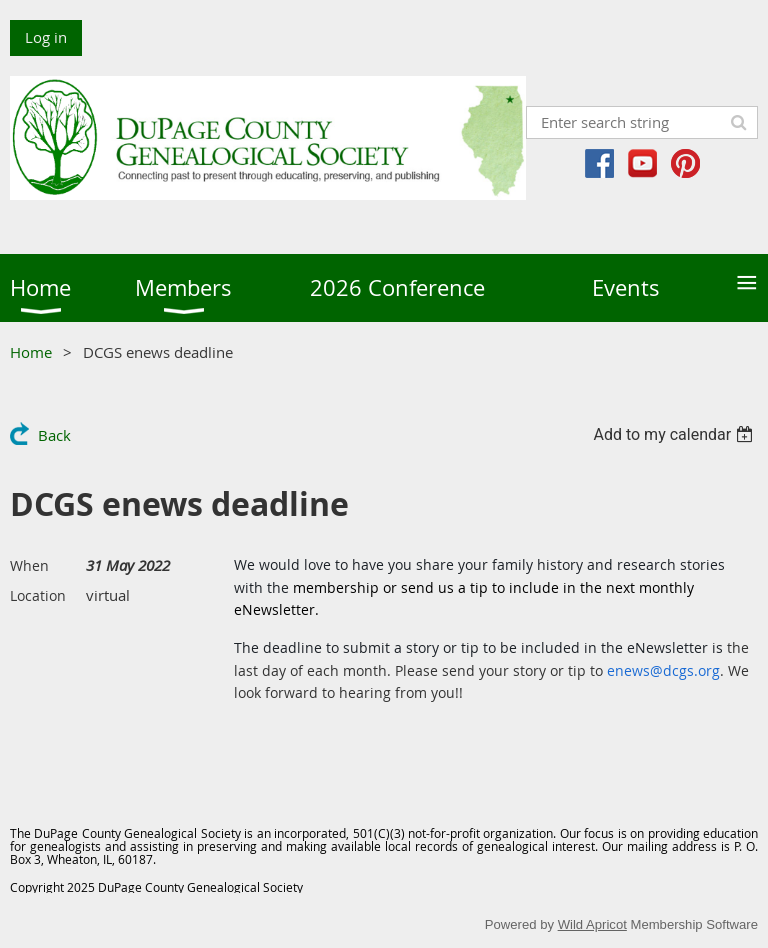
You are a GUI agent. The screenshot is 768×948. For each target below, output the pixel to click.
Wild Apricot (592, 924)
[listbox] (675, 434)
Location (38, 595)
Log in (46, 37)
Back (54, 435)
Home (31, 352)
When (29, 565)
